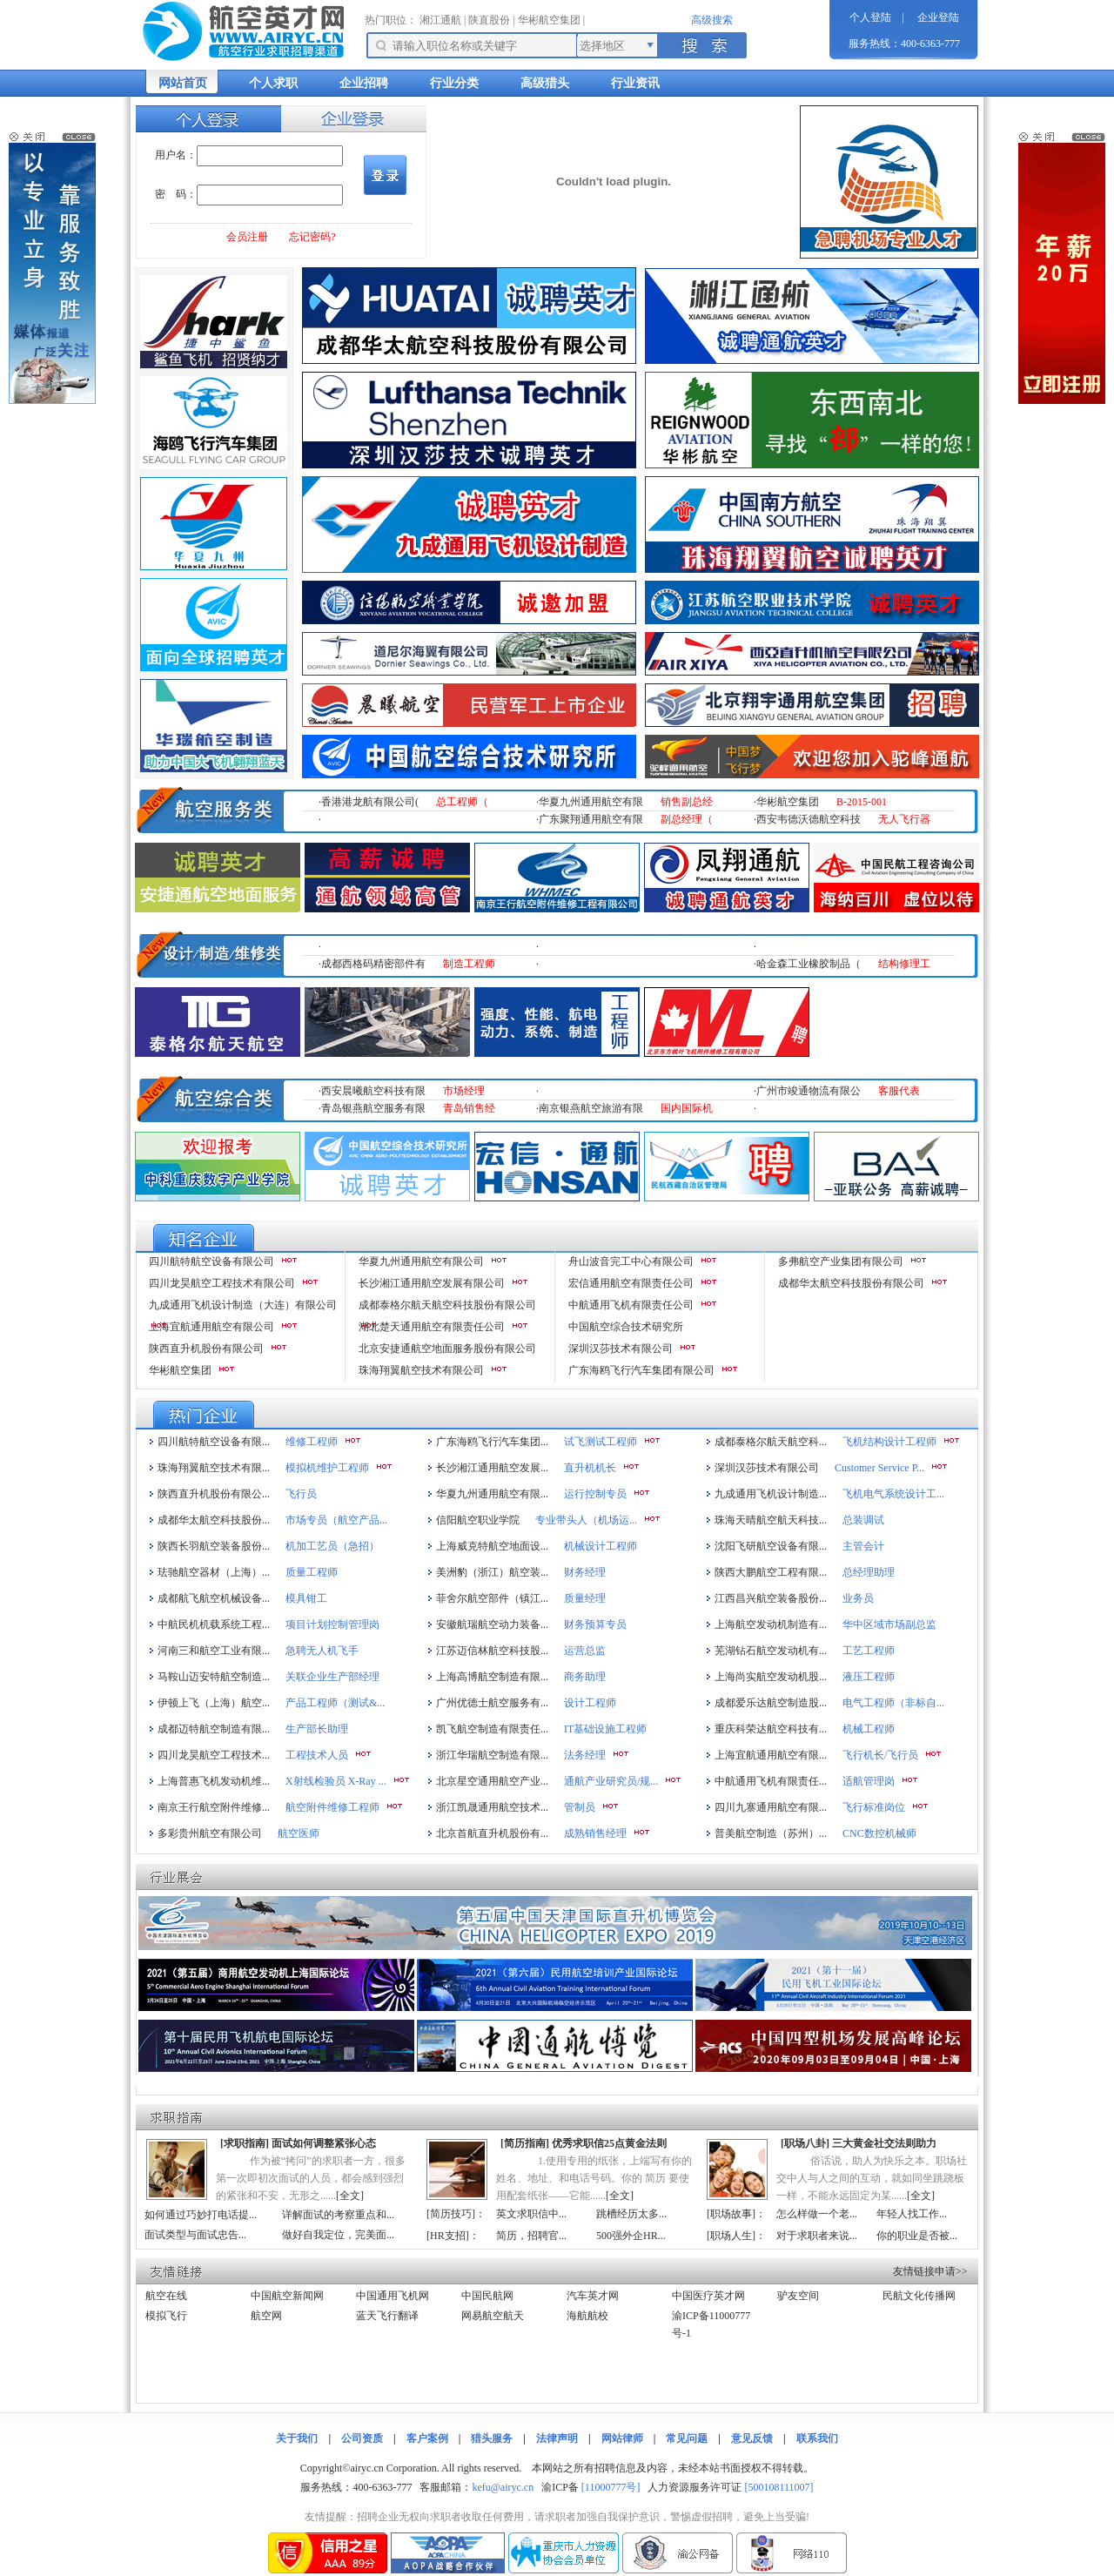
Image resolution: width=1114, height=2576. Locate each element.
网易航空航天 (492, 2316)
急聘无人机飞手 (322, 1650)
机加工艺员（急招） (332, 1546)
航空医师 (298, 1833)
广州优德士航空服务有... (492, 1703)
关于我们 (297, 2438)
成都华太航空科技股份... (214, 1520)
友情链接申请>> (930, 2271)
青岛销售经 (469, 1108)
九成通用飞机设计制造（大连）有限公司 (243, 1305)
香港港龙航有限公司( (370, 802)
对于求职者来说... (816, 2236)
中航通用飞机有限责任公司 (631, 1305)
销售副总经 (687, 802)
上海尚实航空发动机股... (771, 1677)
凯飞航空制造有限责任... (492, 1729)
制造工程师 (469, 964)
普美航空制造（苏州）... (771, 1833)
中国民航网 (487, 2296)
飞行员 (301, 1494)
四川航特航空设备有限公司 (211, 1261)
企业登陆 (938, 17)
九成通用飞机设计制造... (771, 1494)
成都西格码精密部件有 (373, 964)
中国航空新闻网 (287, 2296)
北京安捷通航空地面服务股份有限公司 (447, 1348)
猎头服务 (492, 2438)
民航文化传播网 (919, 2296)
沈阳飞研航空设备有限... (771, 1546)
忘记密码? (312, 237)
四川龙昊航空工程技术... (214, 1755)
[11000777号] (611, 2487)
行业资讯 (635, 83)
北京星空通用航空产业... (492, 1781)
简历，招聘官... (531, 2236)
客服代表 (899, 1091)
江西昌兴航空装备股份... (771, 1598)
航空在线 (166, 2296)
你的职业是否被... (916, 2236)
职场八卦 (805, 2143)
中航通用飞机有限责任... (771, 1781)
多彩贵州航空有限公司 (210, 1833)
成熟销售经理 (595, 1833)
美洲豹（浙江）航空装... (492, 1572)
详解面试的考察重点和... (338, 2215)
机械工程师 (868, 1729)
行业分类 (454, 83)
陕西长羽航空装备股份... (214, 1546)
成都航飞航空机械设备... (214, 1598)
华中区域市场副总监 (889, 1624)
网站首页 (182, 83)
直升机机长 (590, 1468)
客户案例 (427, 2438)
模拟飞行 (166, 2316)
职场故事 (731, 2214)
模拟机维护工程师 (327, 1468)
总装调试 (863, 1520)
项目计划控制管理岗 (332, 1624)
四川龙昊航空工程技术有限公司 (222, 1283)
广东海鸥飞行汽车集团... (492, 1442)
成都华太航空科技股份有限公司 (851, 1283)
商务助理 (585, 1677)
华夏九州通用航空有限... (492, 1494)
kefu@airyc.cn (503, 2487)
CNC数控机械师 (879, 1833)
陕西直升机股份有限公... (214, 1494)
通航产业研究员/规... (611, 1781)
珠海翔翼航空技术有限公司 (421, 1370)
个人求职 (273, 83)
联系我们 (817, 2438)
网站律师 (622, 2438)
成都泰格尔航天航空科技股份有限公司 (447, 1305)
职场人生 (731, 2236)
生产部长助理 (316, 1729)
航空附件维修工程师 (332, 1807)
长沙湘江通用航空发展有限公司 (432, 1283)
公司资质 (362, 2438)
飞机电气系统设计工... (893, 1494)
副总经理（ (687, 819)
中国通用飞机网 (392, 2296)
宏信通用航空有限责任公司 (631, 1283)
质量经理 (585, 1598)
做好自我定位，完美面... (338, 2235)
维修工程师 (311, 1442)
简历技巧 (451, 2214)
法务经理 (585, 1755)
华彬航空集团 (549, 20)
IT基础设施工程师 (605, 1729)
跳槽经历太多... (631, 2214)
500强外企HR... (631, 2236)
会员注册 (247, 237)
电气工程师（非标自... (893, 1703)
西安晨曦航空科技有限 (373, 1091)
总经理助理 (868, 1572)
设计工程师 (590, 1703)
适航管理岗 (868, 1781)
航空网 (266, 2316)
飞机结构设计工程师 (889, 1442)
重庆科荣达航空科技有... (771, 1729)
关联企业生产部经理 (332, 1677)
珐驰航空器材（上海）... (214, 1572)
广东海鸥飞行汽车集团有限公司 (641, 1370)
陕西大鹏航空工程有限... (771, 1572)
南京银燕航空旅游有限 (591, 1108)
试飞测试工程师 (600, 1442)
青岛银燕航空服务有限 (373, 1108)
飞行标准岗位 (873, 1807)
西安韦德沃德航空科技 (808, 819)
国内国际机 (687, 1108)
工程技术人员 (316, 1755)
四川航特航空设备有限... (214, 1442)
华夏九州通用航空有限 (591, 802)
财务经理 (585, 1572)
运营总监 (585, 1650)
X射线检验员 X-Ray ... (335, 1781)
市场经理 (464, 1091)
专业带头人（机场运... (586, 1520)
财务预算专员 (595, 1624)
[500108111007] (778, 2487)
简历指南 (525, 2143)
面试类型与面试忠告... (195, 2235)
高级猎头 (544, 83)
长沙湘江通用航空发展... (492, 1468)
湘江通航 (440, 20)
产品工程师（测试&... (335, 1703)
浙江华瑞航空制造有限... (492, 1755)
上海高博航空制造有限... (492, 1677)
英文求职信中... (531, 2214)
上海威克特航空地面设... (492, 1546)
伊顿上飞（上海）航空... (214, 1703)
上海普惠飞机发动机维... (214, 1781)
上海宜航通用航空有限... (771, 1755)
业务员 (858, 1598)
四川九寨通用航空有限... (771, 1807)
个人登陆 (870, 17)
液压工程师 (868, 1677)
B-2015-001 (861, 802)
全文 (349, 2195)
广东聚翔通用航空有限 (591, 819)
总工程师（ (462, 802)
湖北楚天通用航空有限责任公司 (432, 1327)
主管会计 (863, 1546)
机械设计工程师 (600, 1546)
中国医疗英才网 (708, 2296)
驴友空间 (798, 2296)
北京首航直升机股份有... (492, 1833)
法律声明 (557, 2438)
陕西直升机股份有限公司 (206, 1348)
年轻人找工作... (911, 2214)
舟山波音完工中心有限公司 (631, 1261)
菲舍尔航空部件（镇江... (492, 1598)
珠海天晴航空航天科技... (771, 1520)
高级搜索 (712, 20)
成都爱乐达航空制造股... (771, 1703)
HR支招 (448, 2236)
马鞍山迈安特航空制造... (214, 1677)
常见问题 (687, 2438)
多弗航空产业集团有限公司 (840, 1261)
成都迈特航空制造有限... (214, 1729)
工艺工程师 (868, 1650)
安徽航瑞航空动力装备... (492, 1624)
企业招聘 (363, 83)
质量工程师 (311, 1572)
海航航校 (587, 2316)
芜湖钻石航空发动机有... (771, 1650)
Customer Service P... (879, 1468)
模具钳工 (306, 1598)
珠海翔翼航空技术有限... (214, 1468)
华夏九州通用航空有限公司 (421, 1261)
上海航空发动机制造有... (771, 1624)
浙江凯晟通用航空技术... (492, 1807)
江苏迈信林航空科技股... (492, 1650)
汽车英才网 (593, 2296)
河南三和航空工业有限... (214, 1650)
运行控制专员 (595, 1494)
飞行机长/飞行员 (880, 1755)
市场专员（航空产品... (336, 1520)
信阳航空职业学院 (478, 1520)
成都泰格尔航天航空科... (771, 1442)
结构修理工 (904, 964)
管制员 (579, 1807)
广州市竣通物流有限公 (808, 1091)
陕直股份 (489, 20)
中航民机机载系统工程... (214, 1624)
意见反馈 (752, 2438)
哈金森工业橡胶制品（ (808, 964)
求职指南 (244, 2143)
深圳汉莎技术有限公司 (620, 1348)
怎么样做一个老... (816, 2214)
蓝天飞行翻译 (387, 2316)
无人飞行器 (904, 819)
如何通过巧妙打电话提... (200, 2215)
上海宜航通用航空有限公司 (211, 1327)
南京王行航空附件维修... (214, 1807)
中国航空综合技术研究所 (625, 1327)
